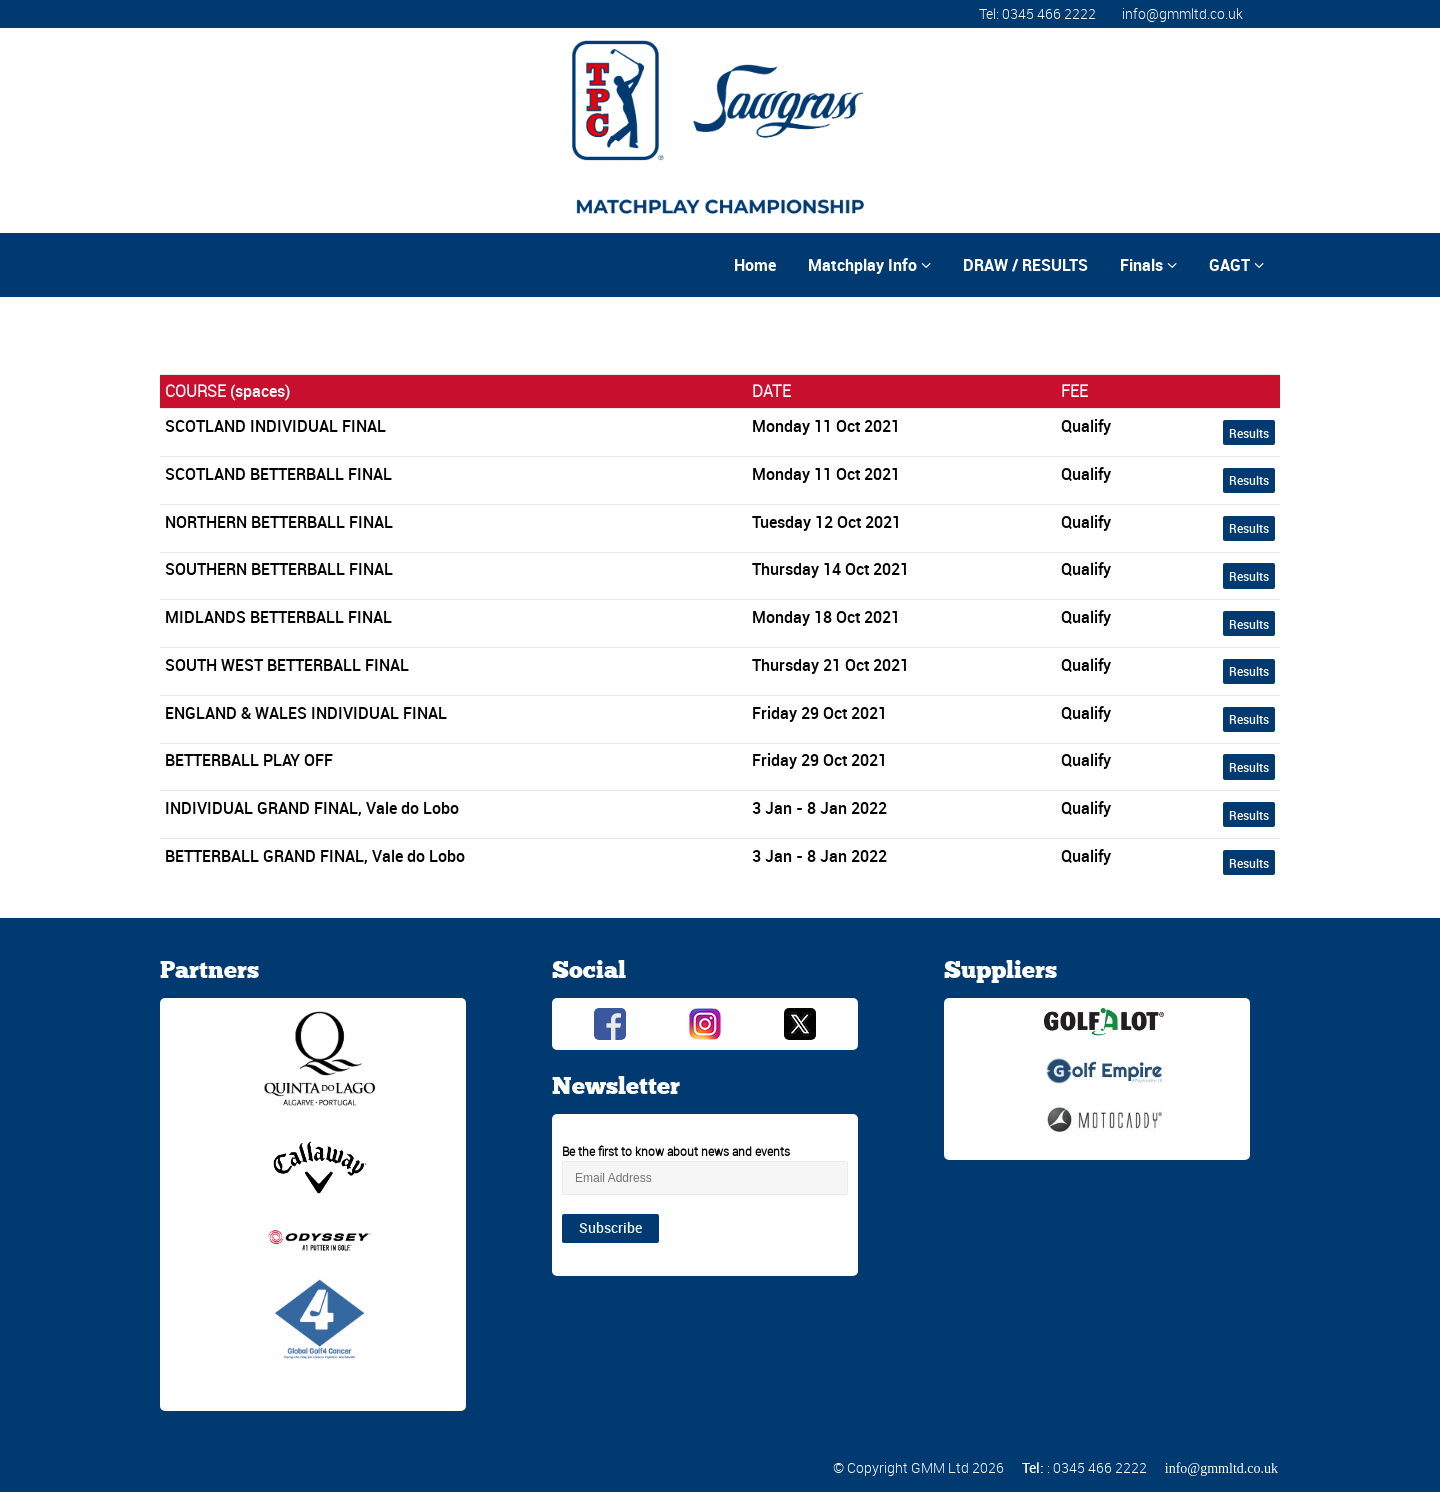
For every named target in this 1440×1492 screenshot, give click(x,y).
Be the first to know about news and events (676, 1151)
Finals (1148, 265)
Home (755, 265)
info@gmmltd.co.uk (1182, 13)
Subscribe (610, 1227)
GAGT (1236, 265)
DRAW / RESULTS (1025, 265)
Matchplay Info (869, 265)
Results (1249, 433)
